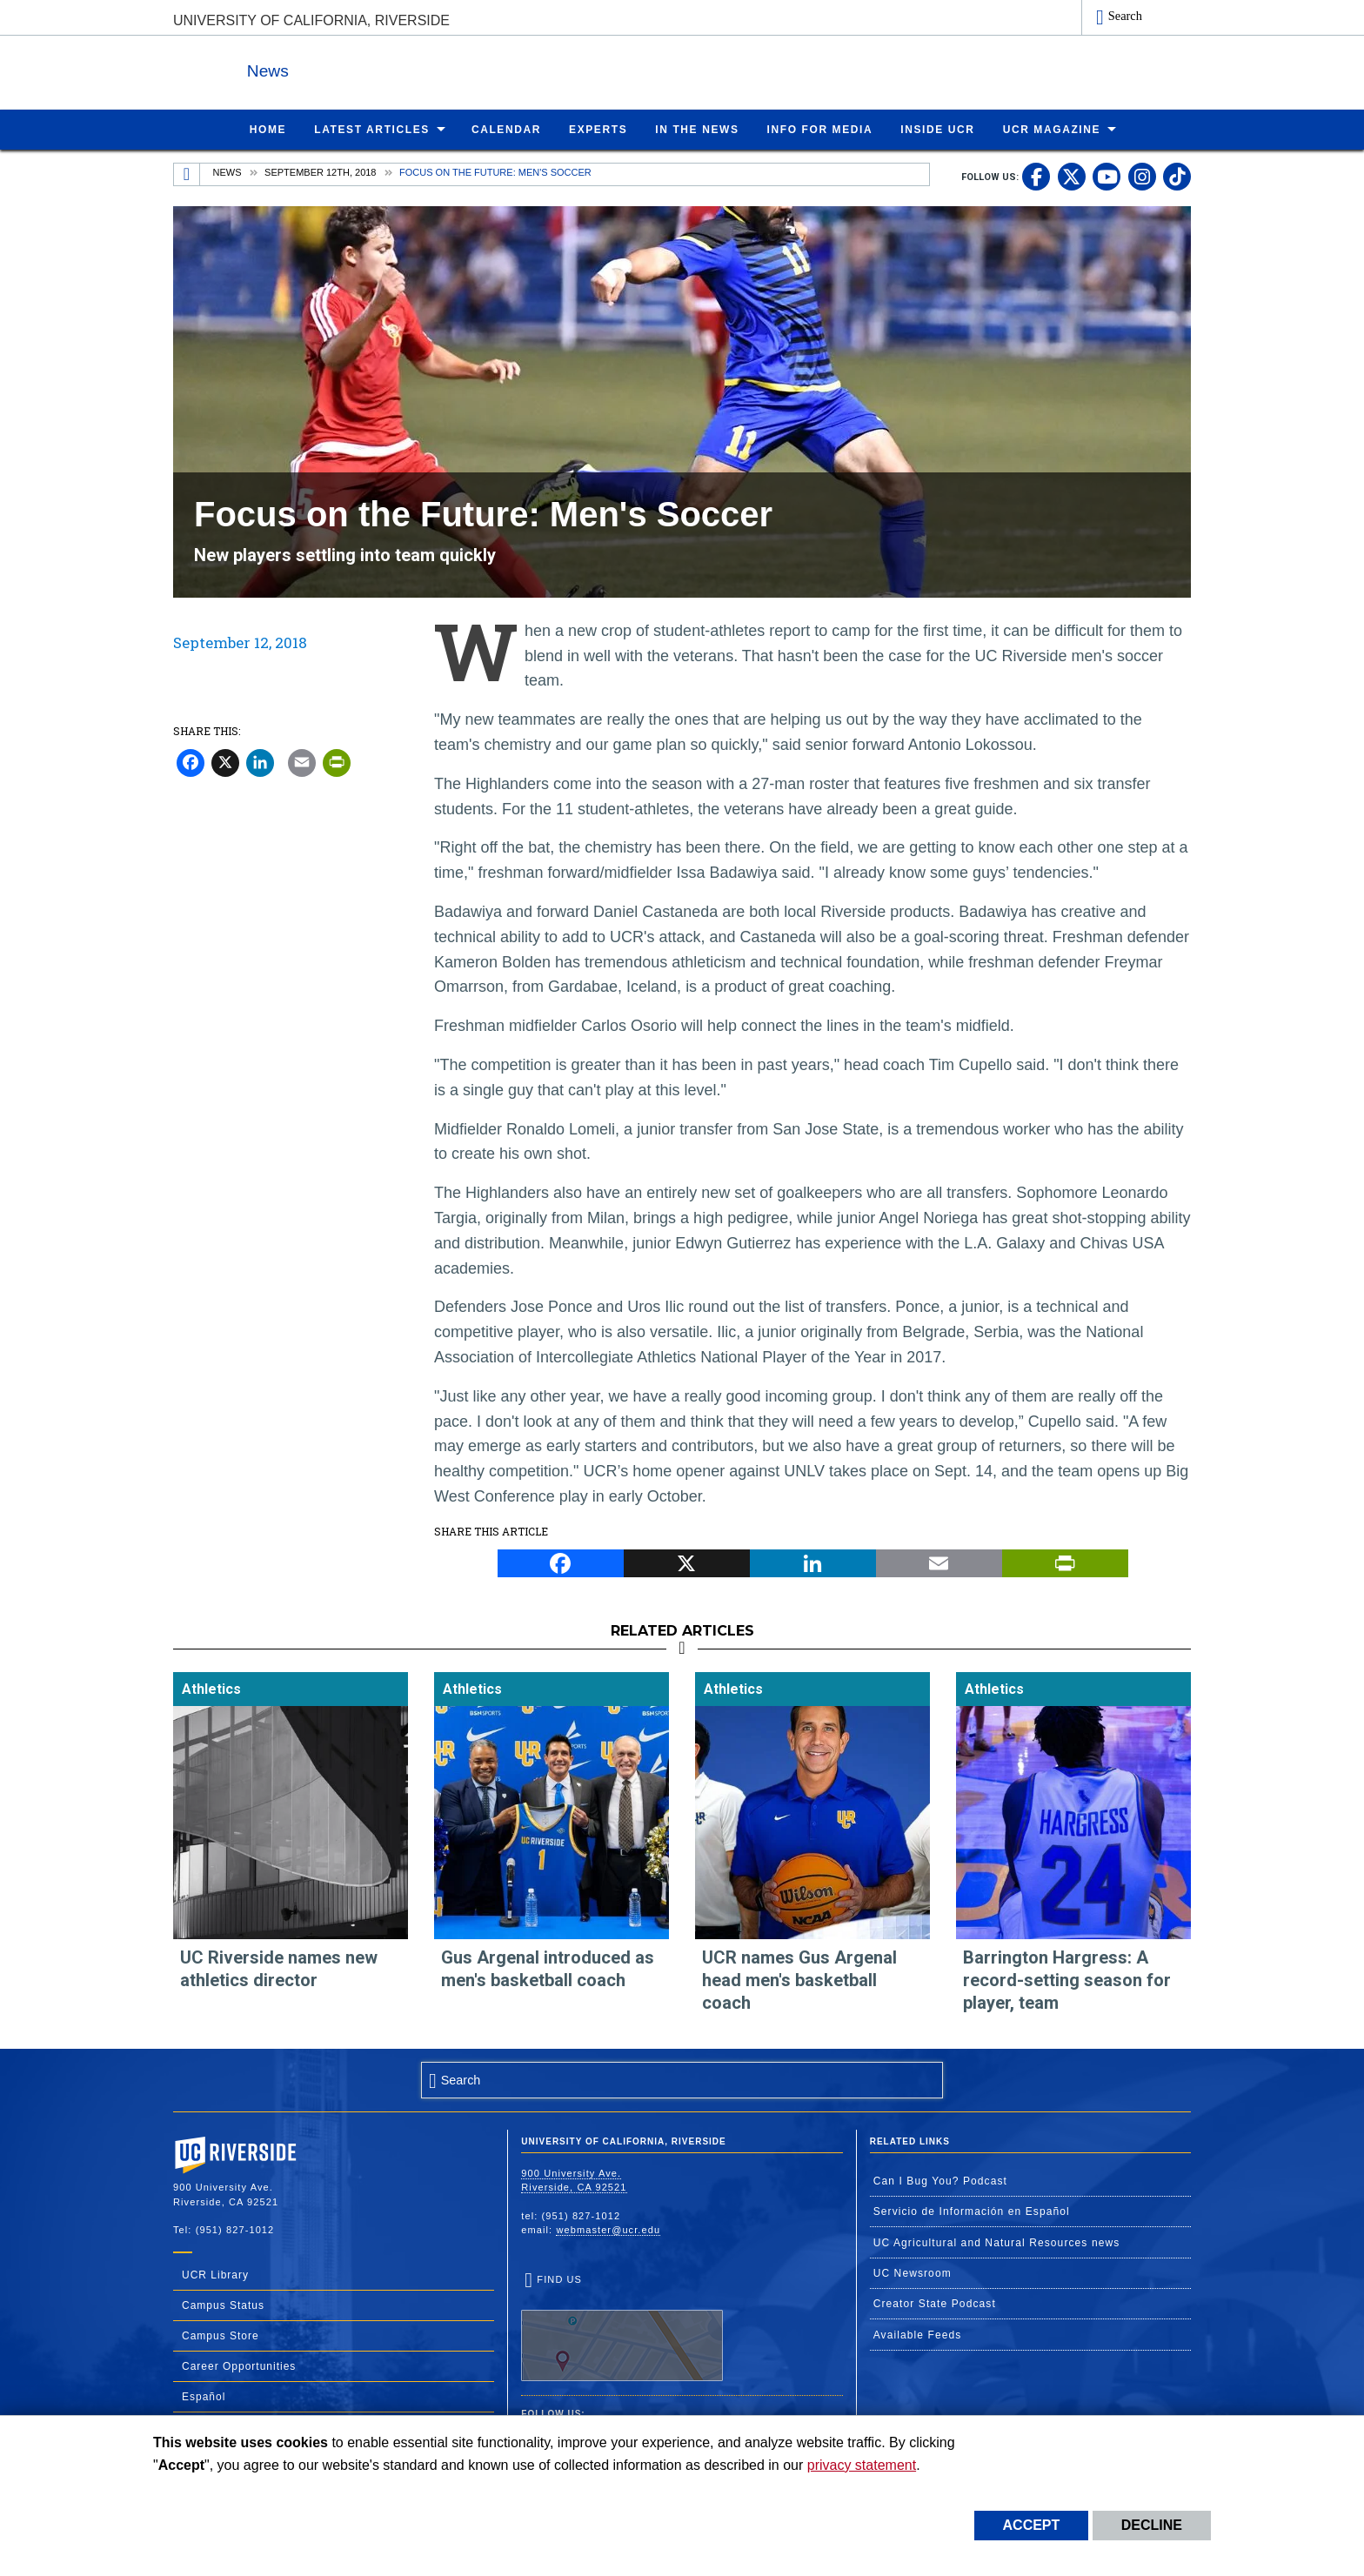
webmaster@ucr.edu (608, 2229)
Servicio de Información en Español (971, 2211)
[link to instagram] (1142, 176)
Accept (1031, 2525)
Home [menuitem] (268, 129)
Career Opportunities (239, 2365)
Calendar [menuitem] (506, 129)
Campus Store (220, 2335)
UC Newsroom (912, 2272)
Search (1125, 16)
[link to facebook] (1036, 176)
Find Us (622, 2326)
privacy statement (861, 2465)
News (363, 68)
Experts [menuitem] (598, 129)
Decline (1151, 2525)
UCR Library (215, 2274)
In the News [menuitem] (697, 129)
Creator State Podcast (934, 2303)
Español (203, 2396)
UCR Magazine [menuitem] (1052, 129)
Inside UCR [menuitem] (937, 129)
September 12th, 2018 (320, 171)
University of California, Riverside (311, 20)
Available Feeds (917, 2334)
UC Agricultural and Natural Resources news (996, 2242)
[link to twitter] (1072, 176)
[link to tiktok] (1177, 176)
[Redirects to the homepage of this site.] (187, 174)
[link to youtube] (1106, 176)
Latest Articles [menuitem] (372, 129)
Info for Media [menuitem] (820, 129)
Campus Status (223, 2304)
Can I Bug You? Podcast (940, 2180)
